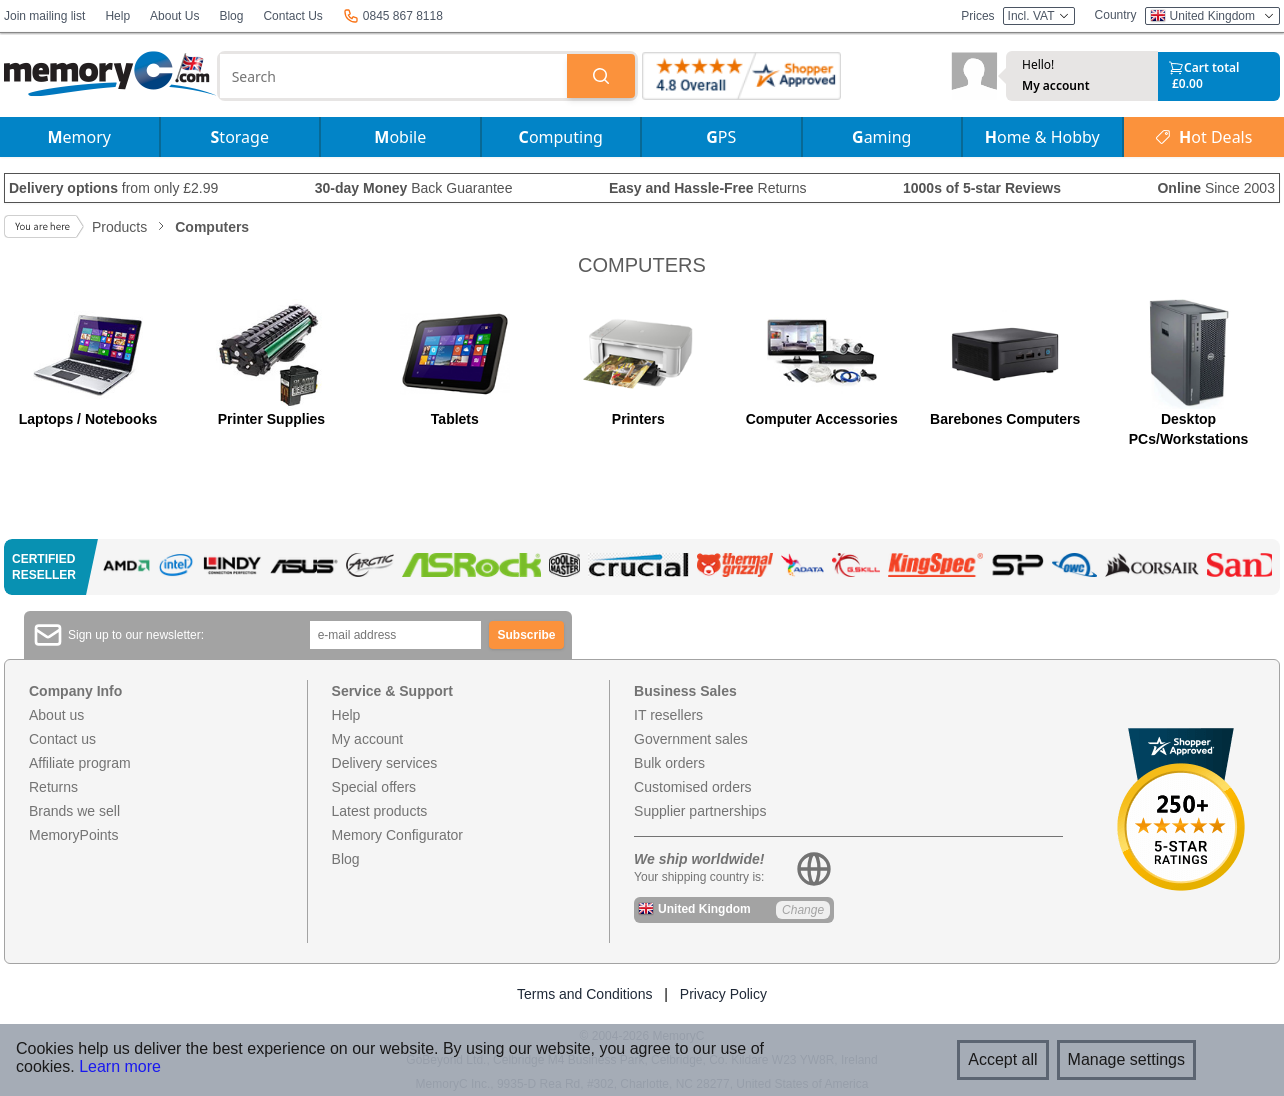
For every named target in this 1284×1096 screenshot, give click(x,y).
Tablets (455, 419)
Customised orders (693, 787)
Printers (638, 419)
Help (117, 16)
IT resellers (668, 715)
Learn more (120, 1066)
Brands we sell (74, 811)
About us (56, 715)
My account (1056, 86)
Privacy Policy (723, 994)
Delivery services (385, 763)
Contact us (62, 739)
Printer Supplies (271, 419)
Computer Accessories (822, 419)
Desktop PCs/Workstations (1189, 429)
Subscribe (527, 635)
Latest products (380, 811)
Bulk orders (669, 763)
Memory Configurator (398, 835)
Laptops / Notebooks (88, 419)
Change (803, 910)
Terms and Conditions (584, 994)
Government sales (691, 739)
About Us (174, 16)
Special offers (374, 787)
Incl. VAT (1039, 16)
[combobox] (393, 76)
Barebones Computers (1005, 419)
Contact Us (292, 16)
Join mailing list (44, 16)
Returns (53, 787)
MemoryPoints (73, 835)
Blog (231, 16)
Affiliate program (80, 763)
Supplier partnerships (700, 811)
